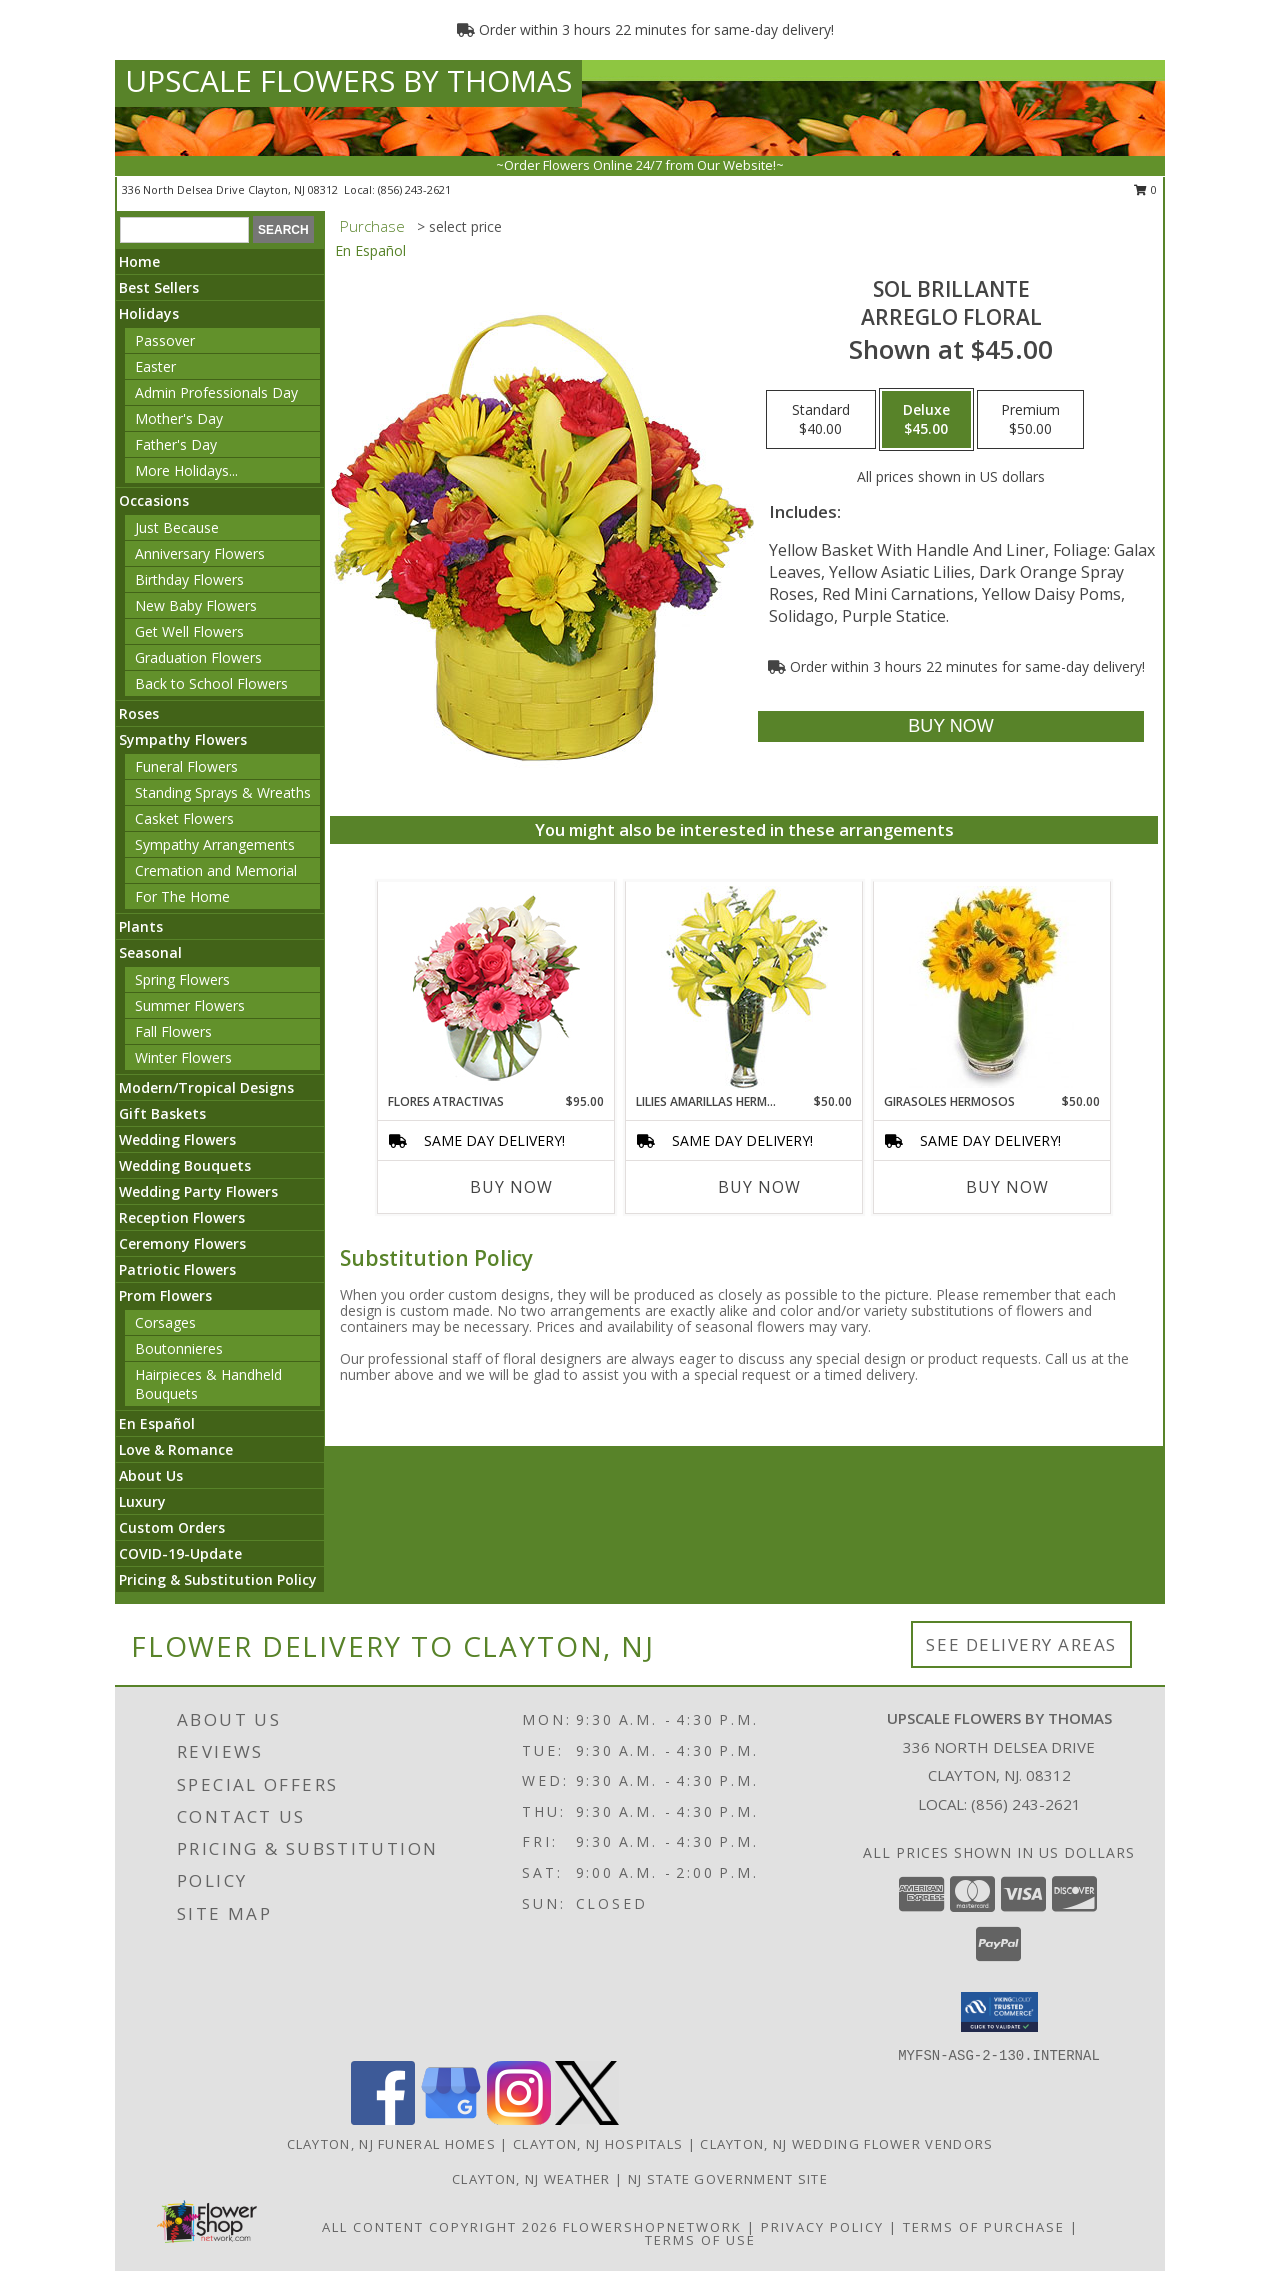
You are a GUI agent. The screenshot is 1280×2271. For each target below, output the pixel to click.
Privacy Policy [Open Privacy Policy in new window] (822, 2227)
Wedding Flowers (177, 1139)
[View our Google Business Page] (451, 2119)
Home (139, 261)
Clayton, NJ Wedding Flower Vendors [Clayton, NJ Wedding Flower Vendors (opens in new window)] (846, 2144)
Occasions (154, 500)
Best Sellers (159, 287)
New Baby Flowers (196, 605)
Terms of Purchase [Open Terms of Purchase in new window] (984, 2227)
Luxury (142, 1501)
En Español (157, 1423)
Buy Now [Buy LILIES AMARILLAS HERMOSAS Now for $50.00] (759, 1187)
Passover (165, 340)
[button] (999, 2012)
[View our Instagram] (519, 2119)
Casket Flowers (184, 818)
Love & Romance (176, 1449)
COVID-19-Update (180, 1553)
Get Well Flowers (189, 631)
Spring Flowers (182, 979)
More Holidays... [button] (186, 470)
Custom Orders (172, 1527)
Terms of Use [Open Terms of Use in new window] (700, 2240)
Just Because (177, 527)
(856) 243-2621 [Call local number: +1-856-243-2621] (414, 189)
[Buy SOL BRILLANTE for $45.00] (950, 726)
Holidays (149, 313)
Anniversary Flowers (200, 553)
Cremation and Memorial (216, 870)
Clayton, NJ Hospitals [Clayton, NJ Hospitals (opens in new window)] (598, 2144)
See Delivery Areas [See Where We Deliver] (1021, 1644)
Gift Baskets (162, 1113)
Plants (141, 926)
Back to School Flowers (211, 683)
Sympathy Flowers (183, 739)
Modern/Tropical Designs (206, 1087)
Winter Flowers (183, 1057)
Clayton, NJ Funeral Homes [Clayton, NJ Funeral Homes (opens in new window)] (392, 2144)
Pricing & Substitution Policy (218, 1579)
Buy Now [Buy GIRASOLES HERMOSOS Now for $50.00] (1007, 1187)
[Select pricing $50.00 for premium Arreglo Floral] (1030, 420)
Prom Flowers (165, 1295)
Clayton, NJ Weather (531, 2179)
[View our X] (587, 2119)
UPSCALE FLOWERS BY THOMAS (348, 80)
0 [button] (1145, 189)
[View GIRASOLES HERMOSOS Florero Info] (992, 987)
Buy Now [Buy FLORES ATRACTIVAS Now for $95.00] (511, 1187)
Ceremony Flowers (182, 1243)
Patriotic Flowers (177, 1269)
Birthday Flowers (189, 579)
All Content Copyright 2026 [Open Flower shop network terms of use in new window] (440, 2227)
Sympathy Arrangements (215, 844)
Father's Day (176, 444)
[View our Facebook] (383, 2119)
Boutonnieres (179, 1348)
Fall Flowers (173, 1031)
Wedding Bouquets (185, 1165)
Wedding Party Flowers (198, 1191)
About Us (151, 1475)
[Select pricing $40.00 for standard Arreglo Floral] (821, 420)
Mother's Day (179, 418)
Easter (155, 366)
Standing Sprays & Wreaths (223, 792)
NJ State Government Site (728, 2179)
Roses (139, 713)
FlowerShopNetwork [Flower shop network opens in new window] (652, 2227)
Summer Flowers (190, 1005)
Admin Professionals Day (216, 392)
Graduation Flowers (198, 657)
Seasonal (150, 952)
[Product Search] (184, 230)
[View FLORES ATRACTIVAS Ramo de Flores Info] (496, 987)
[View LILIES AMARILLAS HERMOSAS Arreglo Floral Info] (744, 987)
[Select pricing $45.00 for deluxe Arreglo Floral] (926, 420)
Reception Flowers (182, 1217)
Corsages (165, 1322)
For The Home (182, 896)
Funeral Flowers (186, 766)
